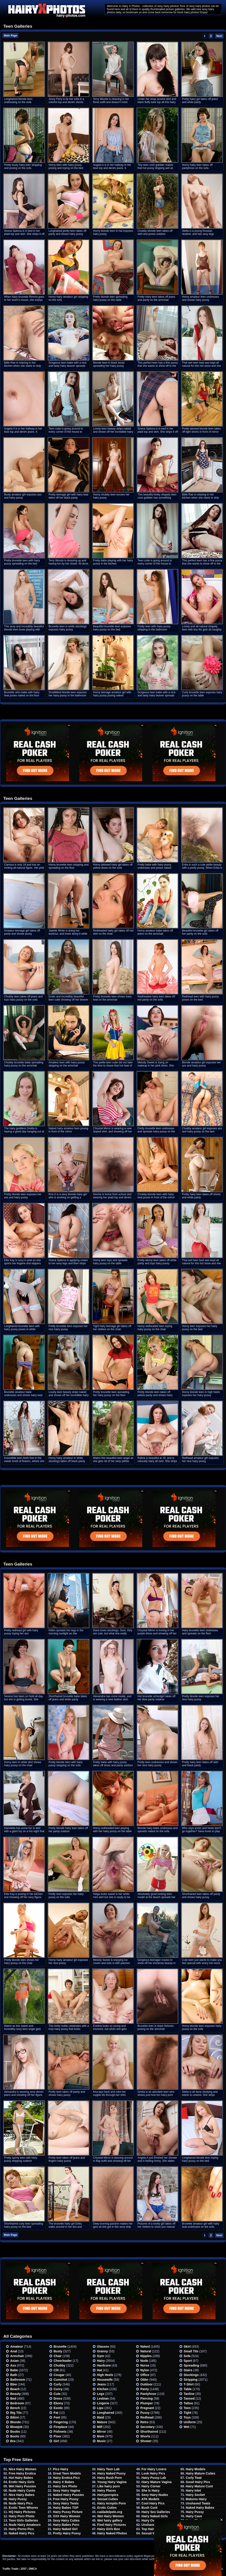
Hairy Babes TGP (66, 2507)
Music (101, 2441)
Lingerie (103, 2403)
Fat (56, 2412)
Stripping (190, 2379)
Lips (100, 2408)
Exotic (58, 2408)
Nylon (144, 2370)
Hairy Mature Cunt (199, 2486)
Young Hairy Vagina (111, 2482)
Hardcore (104, 2365)
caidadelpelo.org (109, 2512)
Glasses (103, 2346)
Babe (14, 2370)
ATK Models (150, 2499)
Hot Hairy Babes (21, 2477)
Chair (58, 2356)
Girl (56, 2441)
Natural (145, 2351)
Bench (15, 2408)
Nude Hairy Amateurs (25, 2525)
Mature (102, 2422)
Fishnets (60, 2431)
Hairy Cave (194, 2516)
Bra (13, 2441)
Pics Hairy (60, 2469)
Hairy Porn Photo (21, 2516)
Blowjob (16, 2427)
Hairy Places (106, 2490)
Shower (146, 2441)
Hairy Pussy (18, 2499)
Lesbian (103, 2398)
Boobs (15, 2431)
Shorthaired (149, 2431)
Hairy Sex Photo (65, 2486)
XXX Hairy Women (66, 2516)
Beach (15, 2389)
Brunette (60, 2346)
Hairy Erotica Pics (66, 2477)
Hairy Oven (150, 2520)
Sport (188, 2360)
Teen (187, 2408)
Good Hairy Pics (198, 2482)
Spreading (191, 2365)
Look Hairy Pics (153, 2473)
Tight (187, 2412)
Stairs (188, 2370)
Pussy (145, 2412)
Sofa (187, 2356)
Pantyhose (148, 2394)
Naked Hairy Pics (21, 2533)
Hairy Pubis (194, 2529)
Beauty (15, 2394)
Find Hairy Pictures (111, 2525)
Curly (58, 2384)
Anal (13, 2351)
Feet (57, 2417)
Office (144, 2375)
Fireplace (60, 2427)
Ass (13, 2365)
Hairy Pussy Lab (154, 2477)
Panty (144, 2389)
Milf (99, 2427)
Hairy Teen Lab (108, 2469)
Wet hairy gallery (109, 2520)
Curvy (58, 2389)
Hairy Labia (194, 2525)
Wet (186, 2427)
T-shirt (189, 2384)
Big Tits (16, 2412)
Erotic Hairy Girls (21, 2482)
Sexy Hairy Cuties (66, 2520)
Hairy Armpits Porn (111, 2503)
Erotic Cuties (107, 2507)
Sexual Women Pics (156, 2533)
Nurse (144, 2365)
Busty (58, 2351)
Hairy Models (195, 2469)
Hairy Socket (195, 2495)
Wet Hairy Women (110, 2516)
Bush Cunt (149, 2507)
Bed (13, 2398)
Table (188, 2389)
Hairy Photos (195, 2520)
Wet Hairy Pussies (22, 2486)
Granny (102, 2351)
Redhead (147, 2417)
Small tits (191, 2351)
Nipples (146, 2356)
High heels (105, 2375)
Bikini (14, 2417)
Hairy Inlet (193, 2490)
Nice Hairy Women (22, 2469)
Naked (145, 2346)
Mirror (101, 2431)
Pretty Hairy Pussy (67, 2533)
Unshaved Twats (198, 2503)
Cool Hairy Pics (153, 2503)
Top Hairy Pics (152, 2529)
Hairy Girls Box (108, 2529)
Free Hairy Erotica (22, 2473)
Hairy (101, 2360)
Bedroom (17, 2403)
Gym (100, 2356)
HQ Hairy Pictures (22, 2512)
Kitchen (103, 2389)
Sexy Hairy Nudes (155, 2495)
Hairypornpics (107, 2495)
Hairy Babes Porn (66, 2525)
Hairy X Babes (63, 2482)
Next (219, 36)
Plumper (146, 2403)
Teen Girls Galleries (23, 2520)
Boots (14, 2436)
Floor (58, 2436)
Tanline (189, 2394)
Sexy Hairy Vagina (66, 2490)
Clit (56, 2370)
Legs (100, 2394)
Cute (57, 2394)
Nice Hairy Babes (21, 2495)
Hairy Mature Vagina (157, 2482)
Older (144, 2379)
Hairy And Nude (197, 2533)
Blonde (15, 2422)
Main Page (10, 35)
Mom (100, 2436)
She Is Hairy (151, 2490)
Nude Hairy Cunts (22, 2490)
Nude (144, 2360)
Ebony (58, 2403)
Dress (58, 2398)
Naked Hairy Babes (200, 2507)
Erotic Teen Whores (23, 2507)
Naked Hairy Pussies (68, 2495)
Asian (14, 2360)
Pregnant (147, 2408)
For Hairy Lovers (154, 2469)
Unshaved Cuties (154, 2525)
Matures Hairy (196, 2499)
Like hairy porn (108, 2486)
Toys (187, 2417)
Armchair (17, 2356)
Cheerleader (63, 2360)
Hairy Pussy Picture (68, 2512)
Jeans (101, 2384)
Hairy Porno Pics (21, 2529)
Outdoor (146, 2384)
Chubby (59, 2365)
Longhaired (105, 2412)
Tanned (189, 2398)
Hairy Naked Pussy (111, 2473)
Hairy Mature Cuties (200, 2473)
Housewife (105, 2379)
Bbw (13, 2384)
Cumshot (60, 2379)
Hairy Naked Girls (155, 2516)
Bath (13, 2375)
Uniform (190, 2422)
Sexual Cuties (107, 2499)
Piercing (146, 2398)
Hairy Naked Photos (112, 2533)
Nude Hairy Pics (21, 2503)
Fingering (61, 2422)
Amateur (16, 2346)
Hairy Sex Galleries (156, 2512)
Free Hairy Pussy (66, 2499)
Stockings (191, 2375)
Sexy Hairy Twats (66, 2503)
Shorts (145, 2436)
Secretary (147, 2427)
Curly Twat (194, 2477)
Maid (100, 2417)
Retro (144, 2422)
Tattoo (188, 2403)
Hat (99, 2370)
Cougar (59, 2375)
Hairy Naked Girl (65, 2529)
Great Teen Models (67, 2473)
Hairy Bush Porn (109, 2477)
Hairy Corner (151, 2486)
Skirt (187, 2346)
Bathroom (17, 2379)
